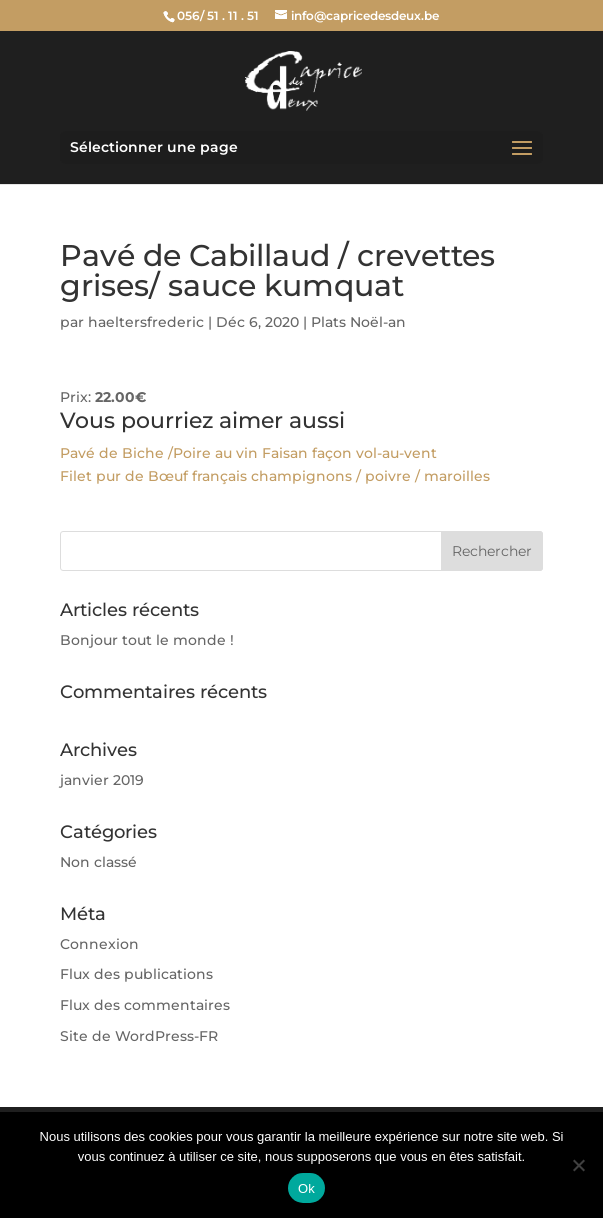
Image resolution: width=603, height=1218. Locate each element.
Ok (306, 1188)
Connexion (99, 944)
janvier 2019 (102, 780)
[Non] (578, 1165)
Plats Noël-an (358, 322)
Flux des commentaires (145, 1005)
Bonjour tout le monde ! (147, 640)
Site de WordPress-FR (139, 1036)
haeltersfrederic (146, 322)
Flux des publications (136, 974)
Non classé (98, 862)
